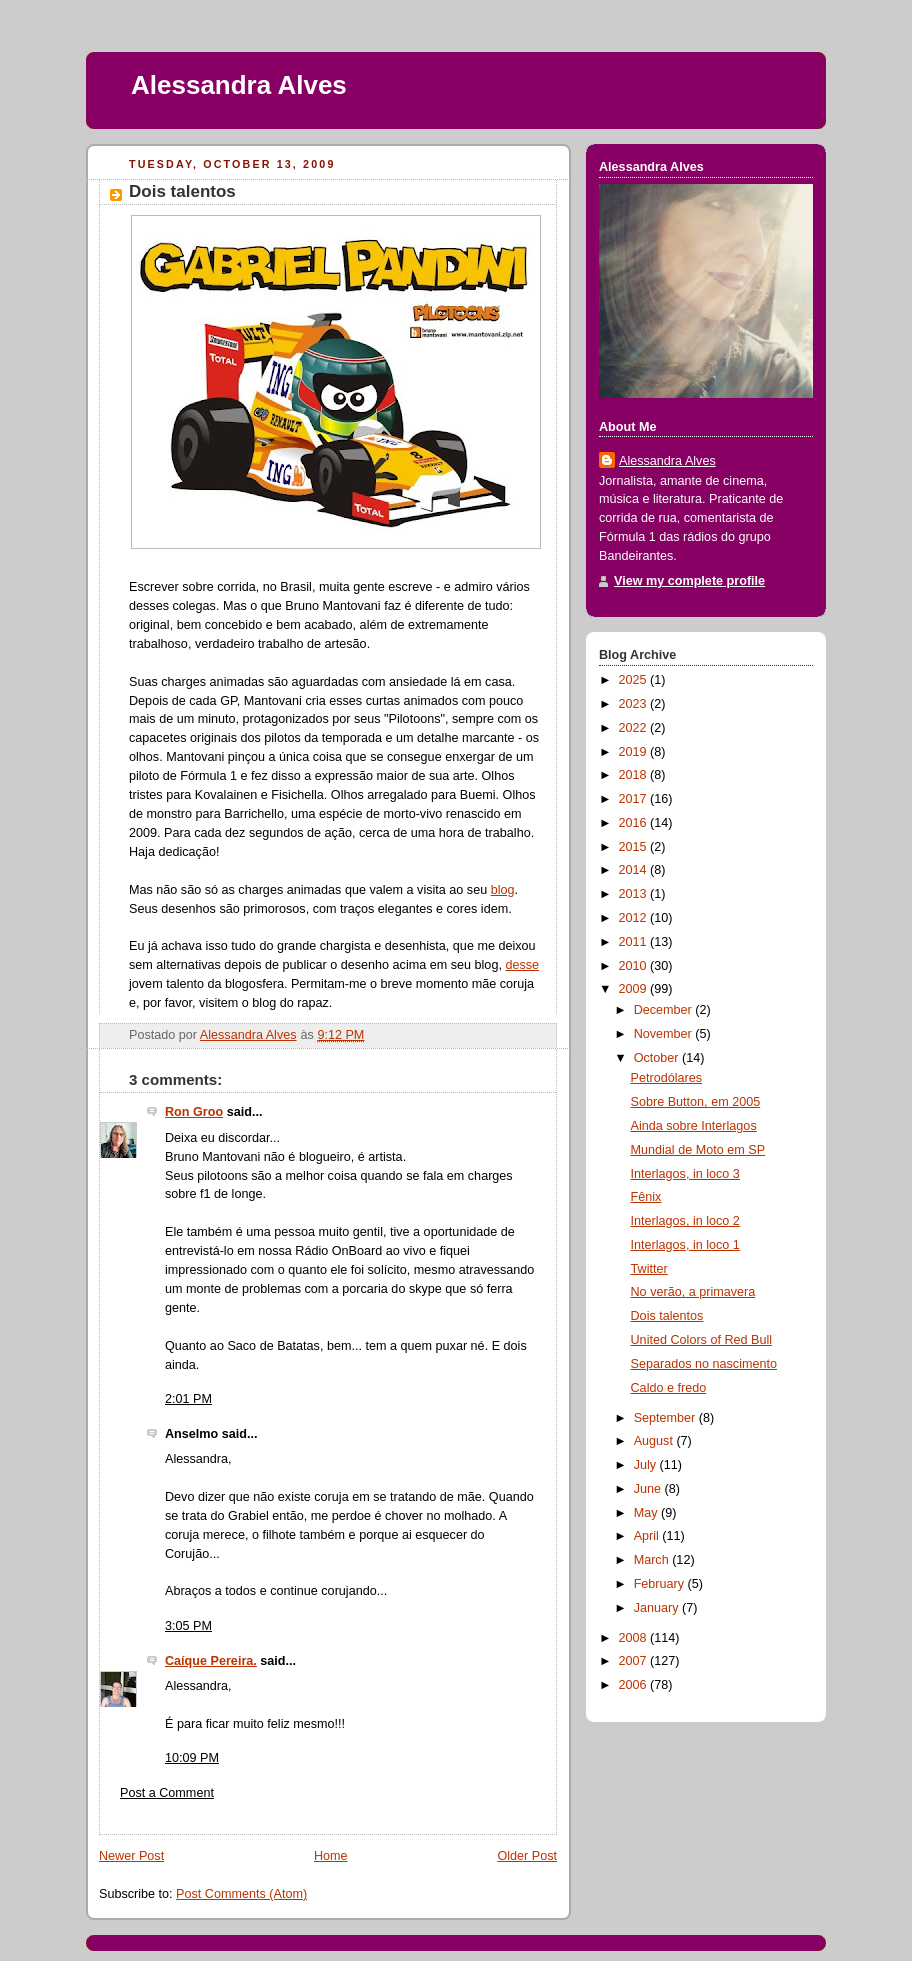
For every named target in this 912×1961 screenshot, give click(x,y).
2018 (635, 775)
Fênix (646, 1197)
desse (522, 965)
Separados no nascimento (704, 1364)
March (653, 1560)
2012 (635, 918)
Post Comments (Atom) (241, 1894)
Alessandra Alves (239, 85)
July (647, 1465)
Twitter (649, 1269)
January (658, 1608)
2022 (635, 728)
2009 (635, 989)
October (658, 1058)
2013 (635, 894)
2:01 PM (188, 1399)
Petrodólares (667, 1078)
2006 (635, 1685)
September (666, 1418)
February (661, 1584)
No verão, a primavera (693, 1292)
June (649, 1489)
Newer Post (131, 1856)
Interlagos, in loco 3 (685, 1174)
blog (503, 890)
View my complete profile (689, 581)
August (655, 1441)
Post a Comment (167, 1793)
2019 (635, 752)
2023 (635, 704)
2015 (635, 847)
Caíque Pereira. (211, 1661)
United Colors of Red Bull (702, 1340)
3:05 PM (188, 1626)
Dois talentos (667, 1316)
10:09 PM (192, 1758)
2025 (635, 680)
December (665, 1010)
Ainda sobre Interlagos (694, 1126)
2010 (635, 966)
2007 (635, 1661)
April (648, 1536)
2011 (635, 942)
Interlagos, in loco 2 (685, 1221)
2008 (635, 1638)
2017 (635, 799)
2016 (635, 823)
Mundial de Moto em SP (698, 1150)
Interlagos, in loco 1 (685, 1245)
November (665, 1034)
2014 (635, 870)
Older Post (527, 1856)
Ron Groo (194, 1112)
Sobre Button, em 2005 (696, 1102)
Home (331, 1856)
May (647, 1513)
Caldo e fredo (669, 1388)
